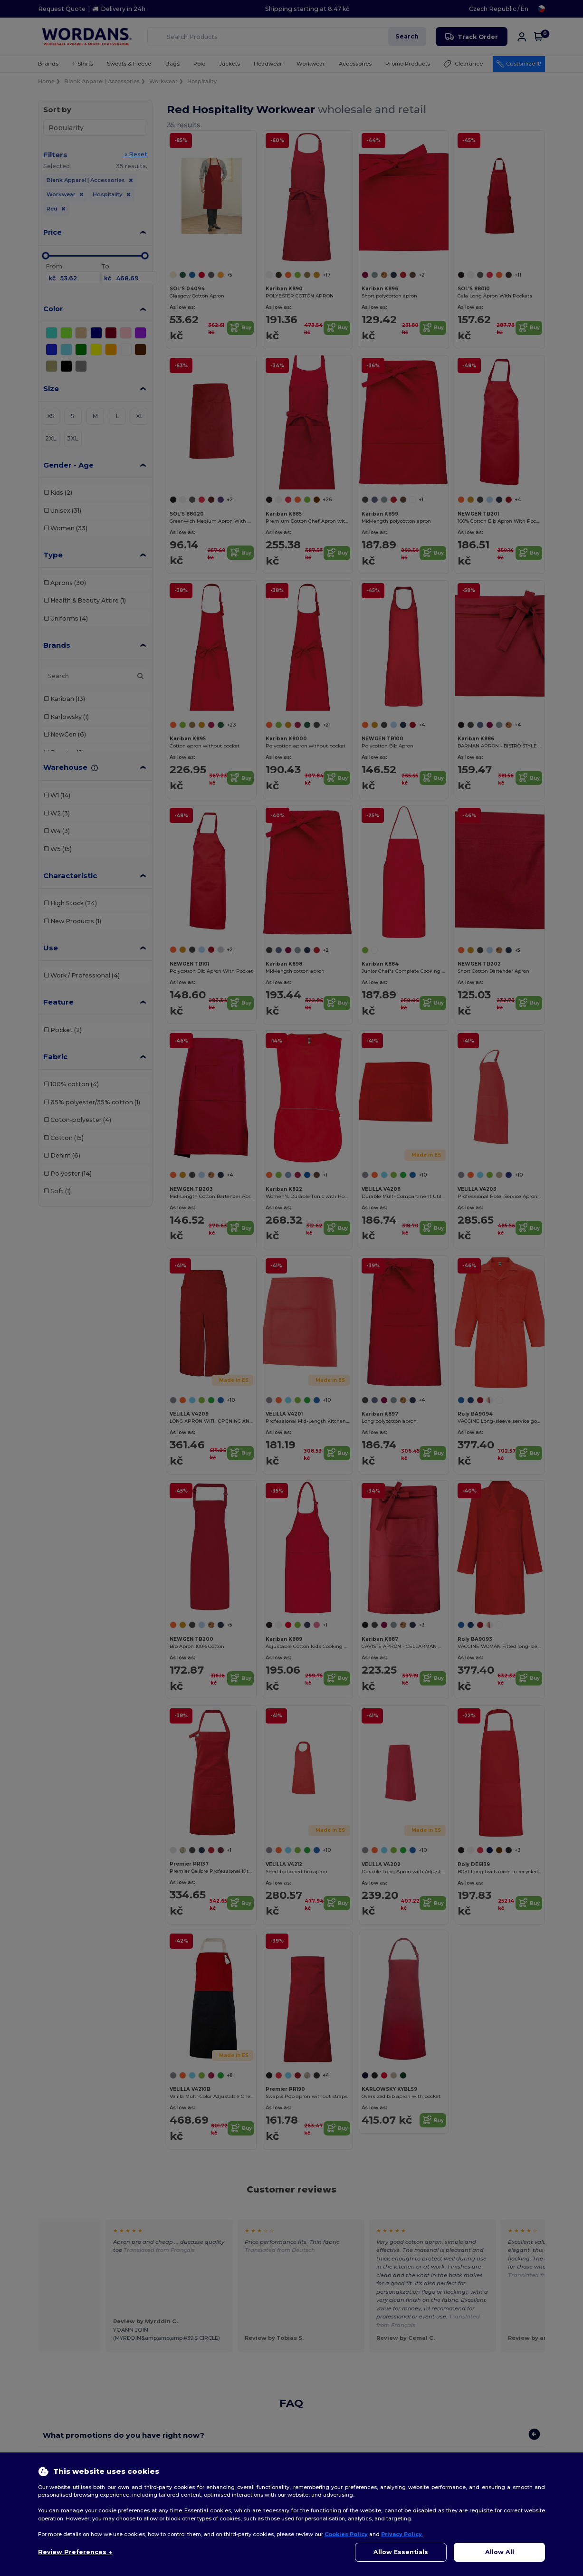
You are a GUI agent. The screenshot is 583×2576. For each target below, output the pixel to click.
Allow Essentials (400, 2552)
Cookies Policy (346, 2534)
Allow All (499, 2552)
